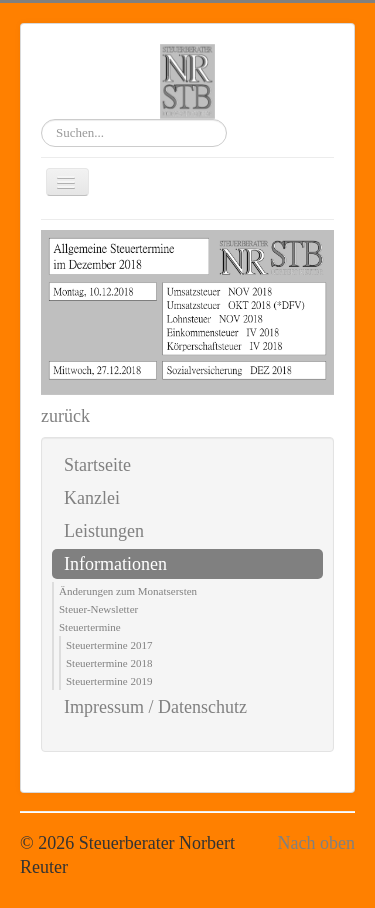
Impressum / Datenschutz (155, 707)
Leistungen (104, 531)
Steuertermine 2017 (109, 645)
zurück (65, 416)
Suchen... (41, 119)
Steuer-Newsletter (98, 609)
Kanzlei (92, 498)
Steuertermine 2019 (109, 681)
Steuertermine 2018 (109, 663)
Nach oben (316, 843)
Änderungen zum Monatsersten (128, 591)
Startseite (97, 465)
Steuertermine (90, 627)
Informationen (115, 564)
